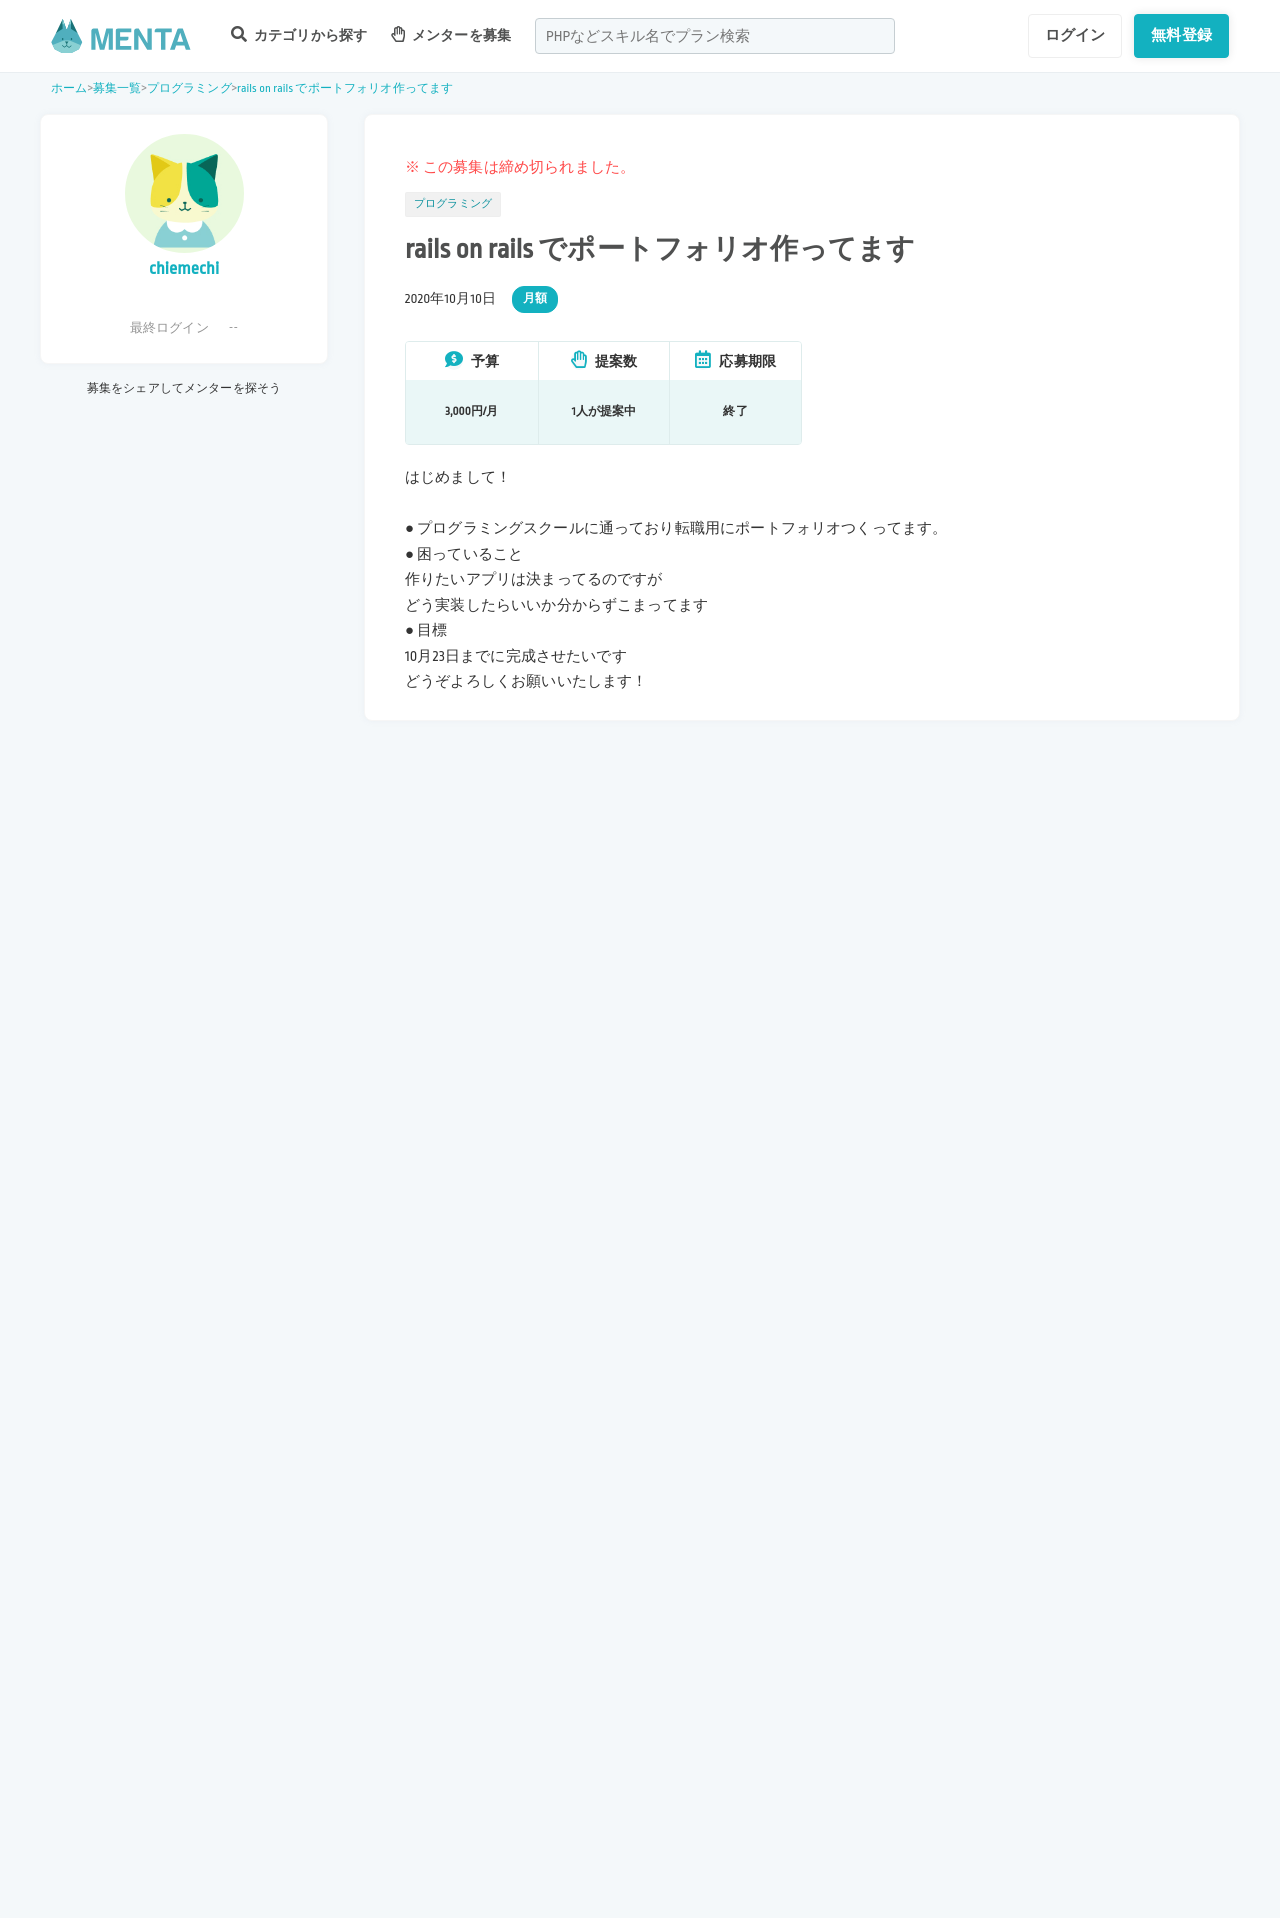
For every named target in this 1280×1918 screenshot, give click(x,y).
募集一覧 (117, 88)
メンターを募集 (451, 34)
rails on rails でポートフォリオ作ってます (345, 88)
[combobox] (715, 36)
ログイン (1075, 35)
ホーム (69, 88)
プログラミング (189, 88)
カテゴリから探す (299, 34)
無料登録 (1181, 35)
